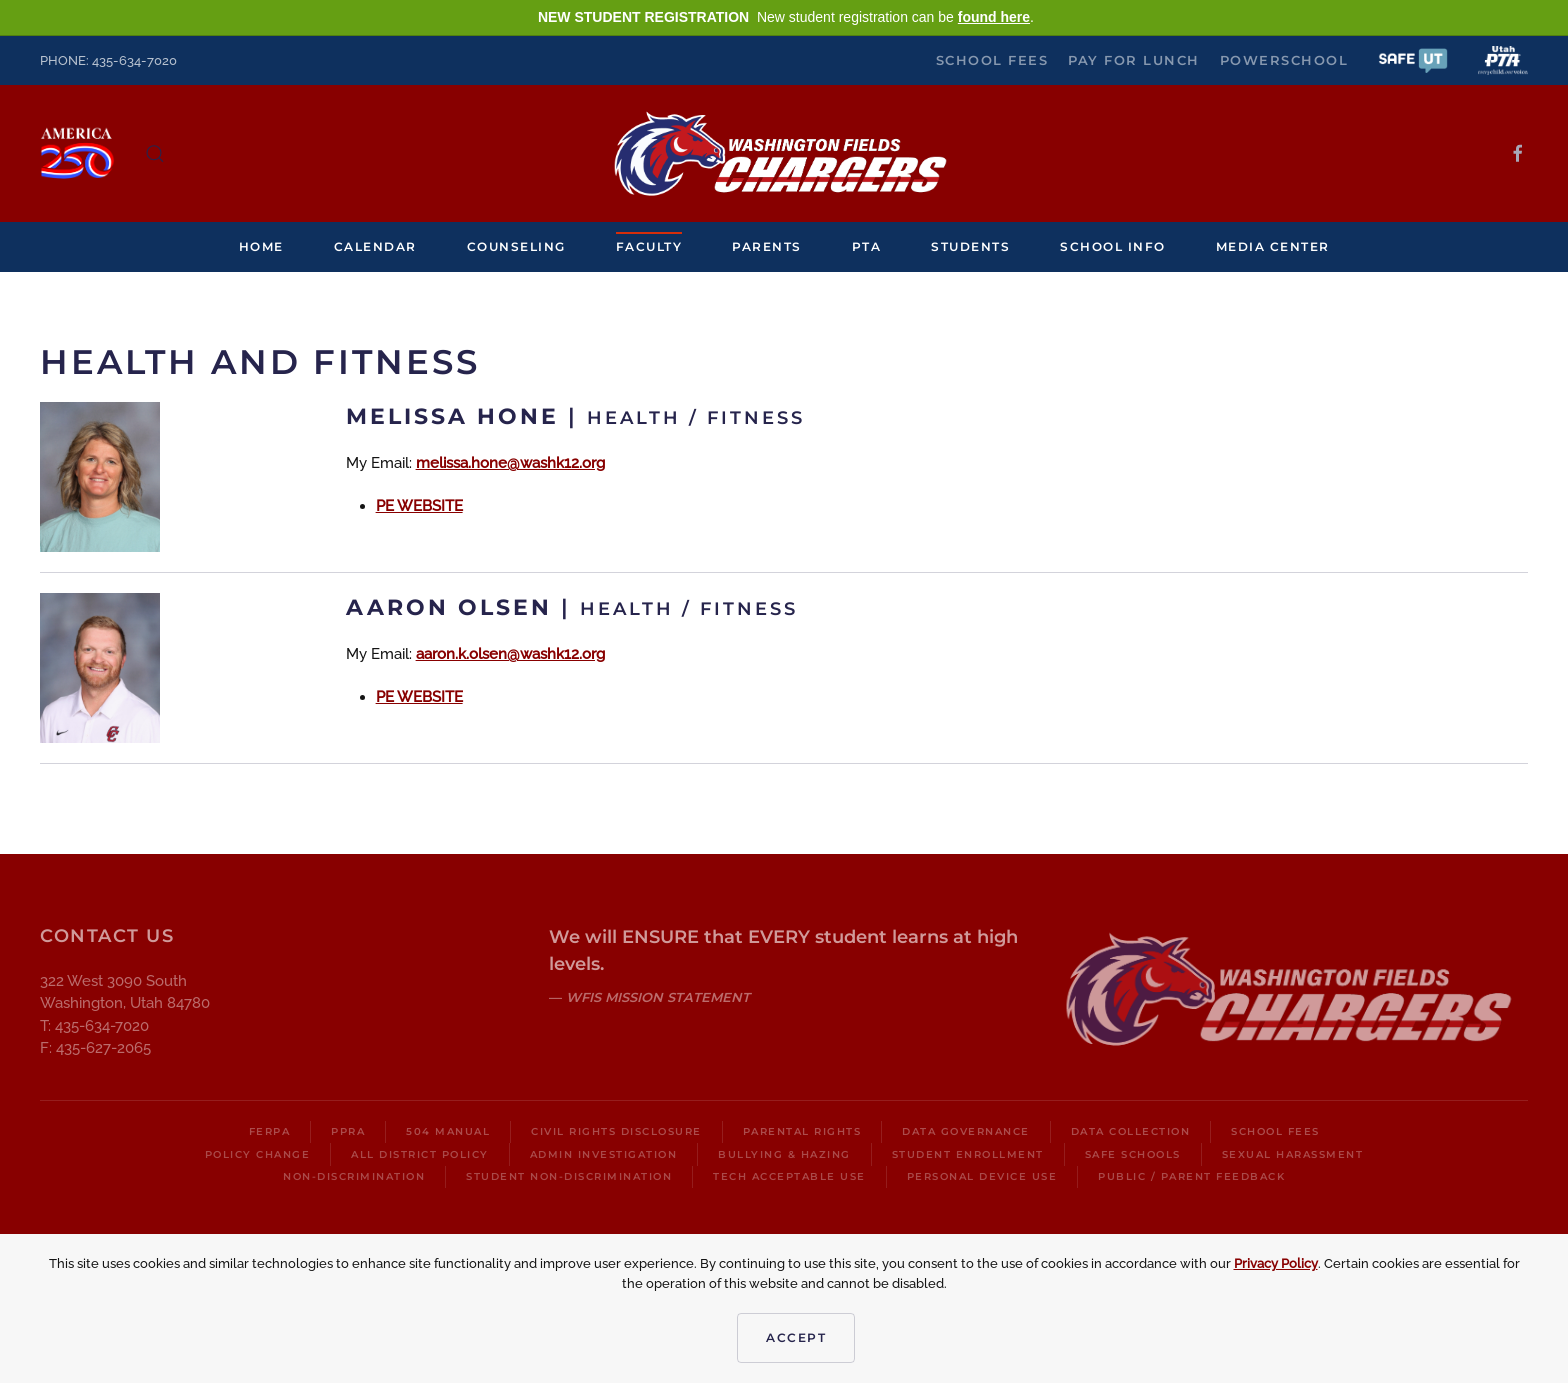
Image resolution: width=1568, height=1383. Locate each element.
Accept (796, 1337)
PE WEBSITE (419, 506)
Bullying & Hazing (784, 1154)
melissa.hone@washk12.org (510, 463)
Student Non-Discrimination (569, 1176)
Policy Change (258, 1154)
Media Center (1273, 246)
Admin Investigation (604, 1154)
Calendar (375, 246)
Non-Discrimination (354, 1176)
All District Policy (420, 1154)
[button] (1413, 59)
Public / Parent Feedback (1191, 1176)
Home (261, 246)
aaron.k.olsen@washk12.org (510, 654)
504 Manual (448, 1131)
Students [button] (970, 246)
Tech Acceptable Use (789, 1176)
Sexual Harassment (1293, 1154)
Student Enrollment (968, 1154)
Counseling (516, 246)
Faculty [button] (649, 246)
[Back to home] (784, 153)
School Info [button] (1113, 246)
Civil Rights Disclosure (616, 1131)
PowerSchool (1284, 60)
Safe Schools (1133, 1154)
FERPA (270, 1131)
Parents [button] (767, 246)
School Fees (992, 60)
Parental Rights (802, 1131)
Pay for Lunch (1134, 60)
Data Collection (1131, 1131)
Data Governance (966, 1131)
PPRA (348, 1131)
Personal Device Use (982, 1176)
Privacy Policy (1276, 1263)
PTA (867, 246)
